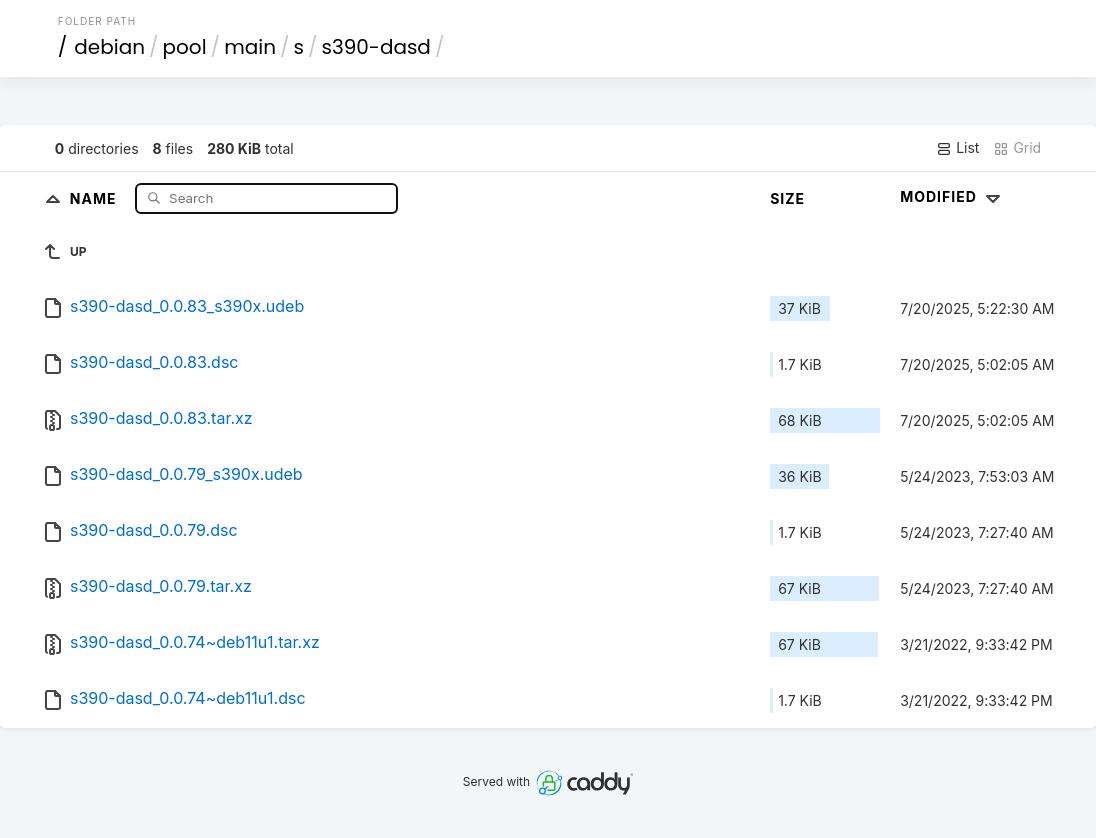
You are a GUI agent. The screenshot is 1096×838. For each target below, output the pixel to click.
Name (95, 197)
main (250, 47)
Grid (1017, 148)
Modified (952, 196)
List (957, 148)
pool (185, 47)
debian (109, 47)
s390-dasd (375, 47)
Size (787, 198)
